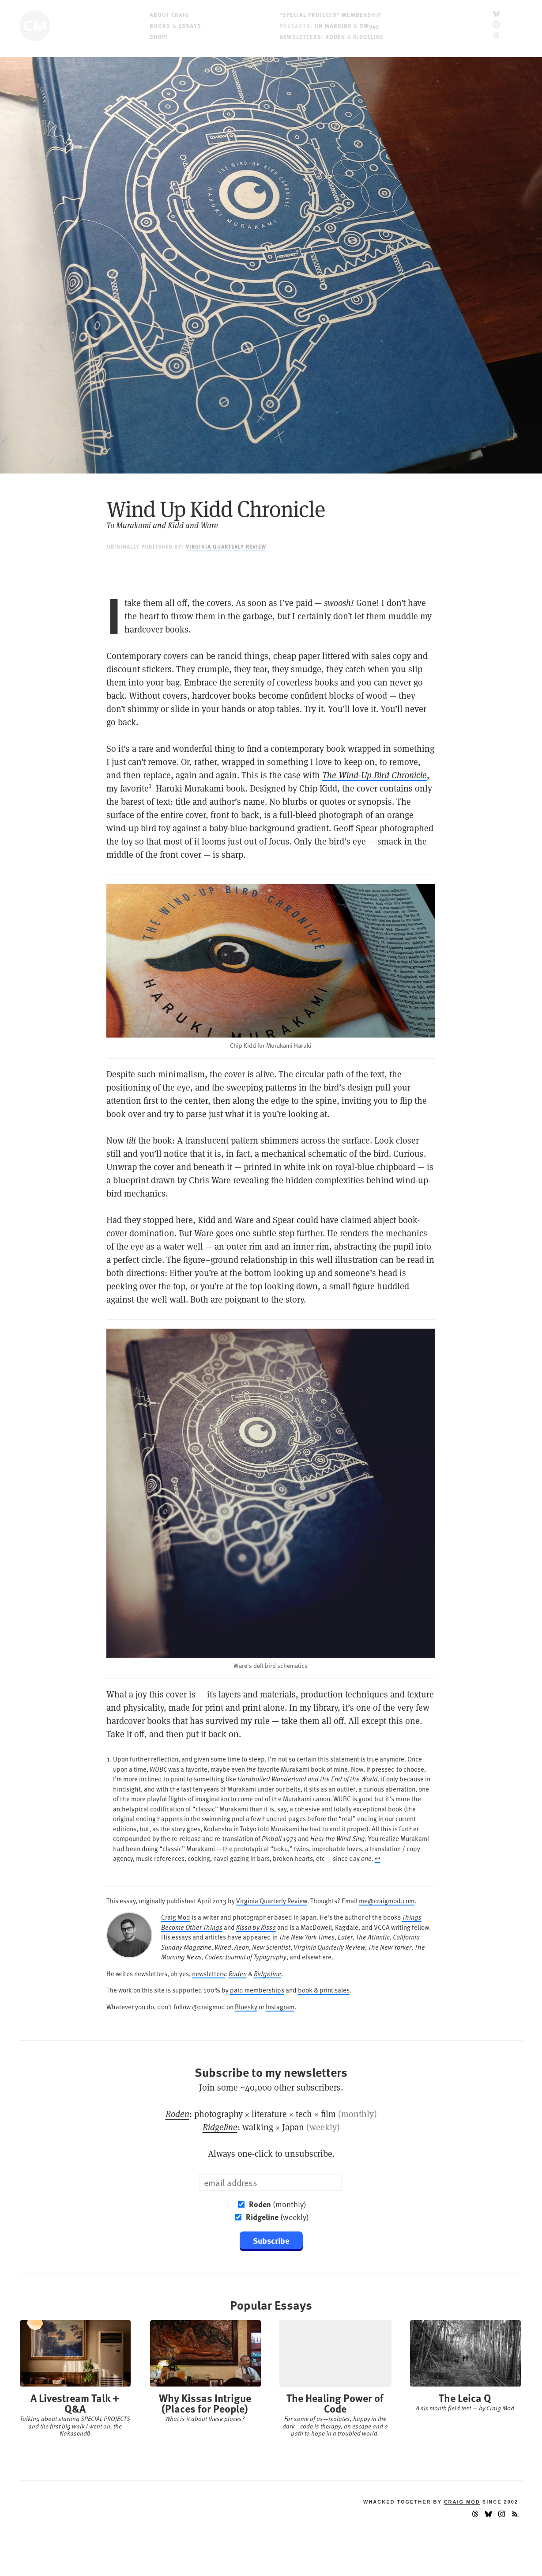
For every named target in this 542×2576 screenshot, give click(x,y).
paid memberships (257, 1989)
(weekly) (277, 2216)
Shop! (159, 36)
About (169, 14)
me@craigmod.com (386, 1900)
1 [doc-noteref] (150, 786)
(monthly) (277, 2203)
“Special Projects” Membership (330, 14)
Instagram (280, 2006)
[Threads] (496, 36)
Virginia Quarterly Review (226, 546)
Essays (189, 25)
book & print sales (324, 1989)
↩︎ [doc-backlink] (377, 1858)
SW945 (370, 25)
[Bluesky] (496, 14)
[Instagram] (496, 25)
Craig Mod (175, 1916)
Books (160, 25)
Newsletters (300, 36)
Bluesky (246, 2006)
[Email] (270, 2182)
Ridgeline (368, 36)
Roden (335, 36)
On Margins (333, 25)
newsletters (208, 1973)
